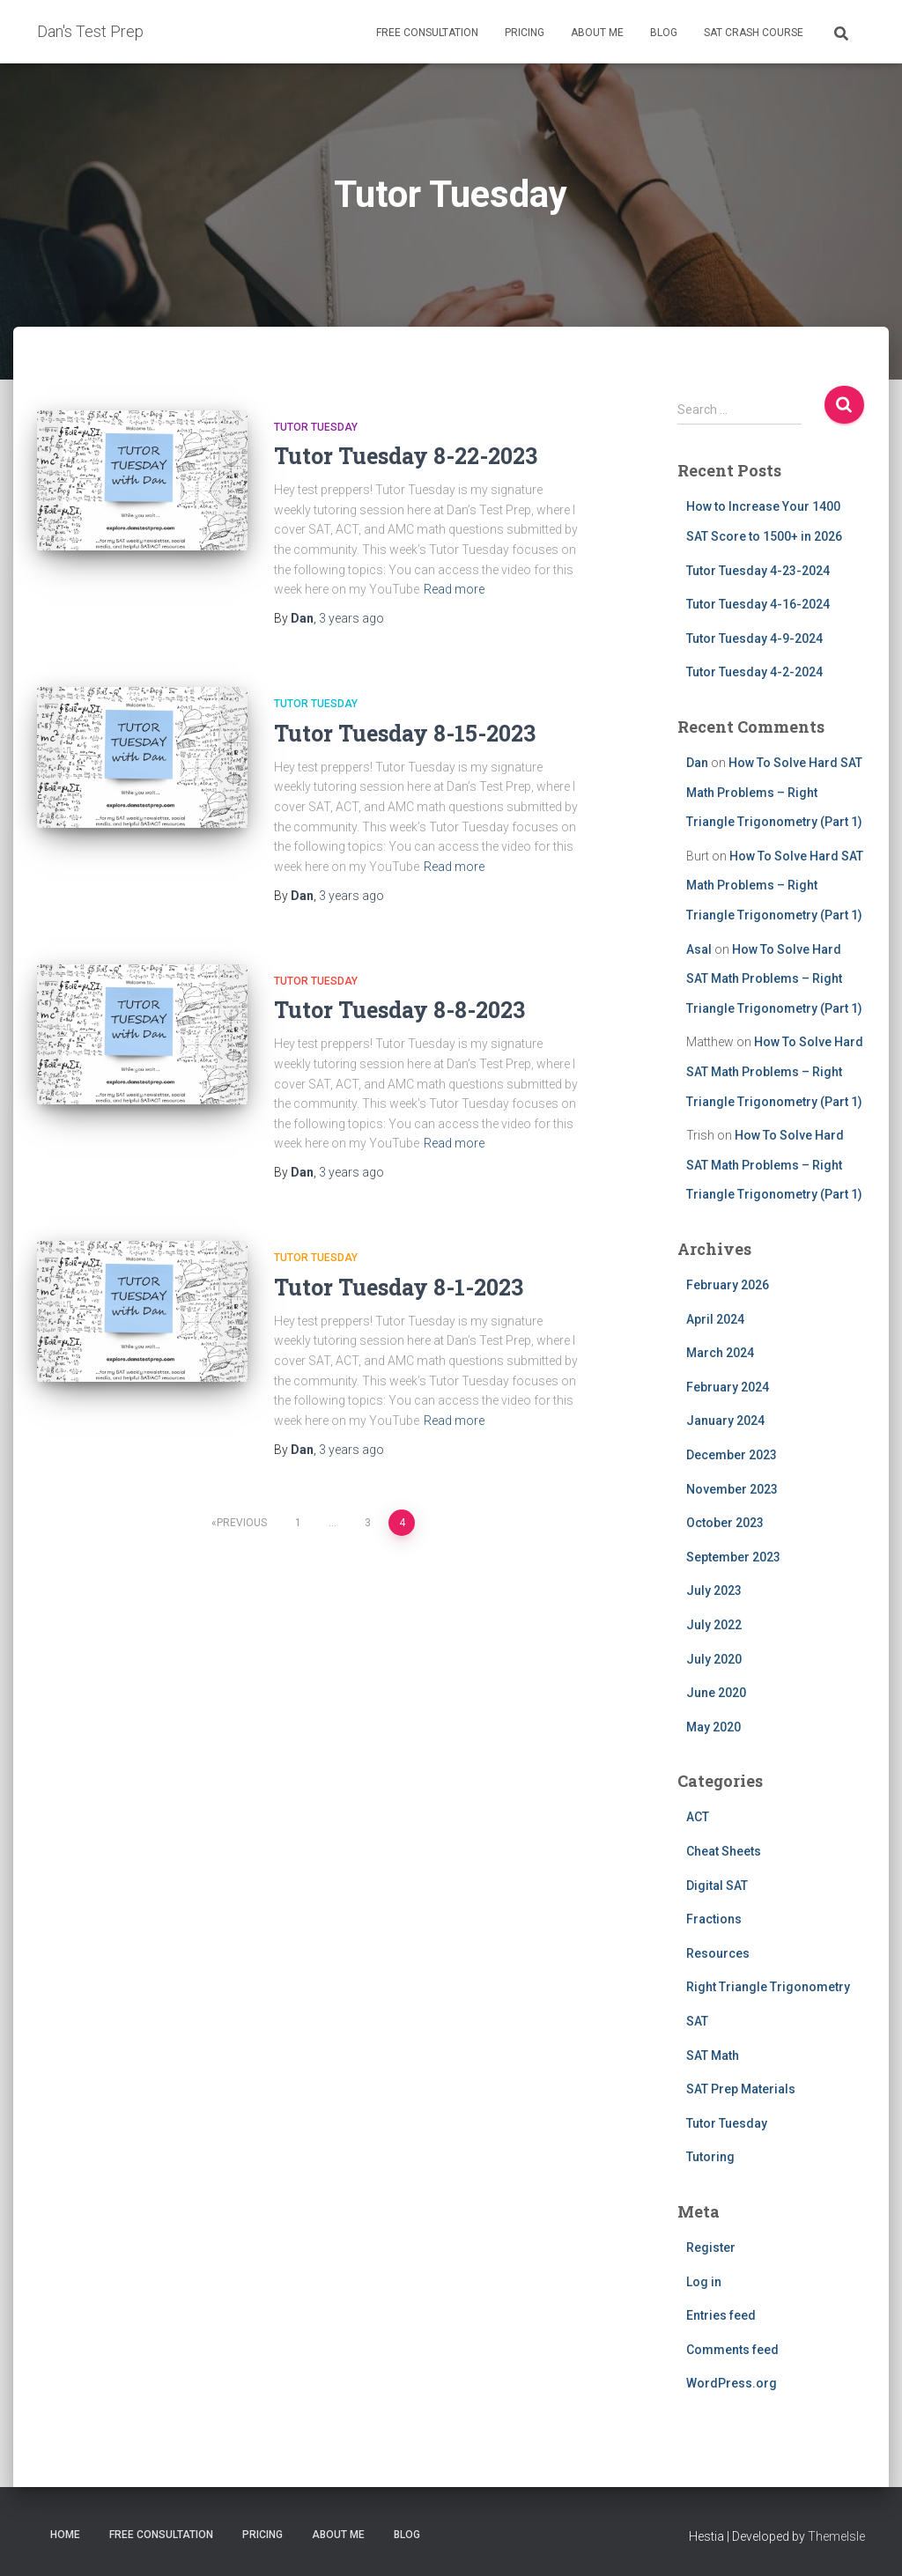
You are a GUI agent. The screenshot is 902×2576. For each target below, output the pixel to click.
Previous (242, 1523)
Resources (718, 1953)
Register (711, 2247)
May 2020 (713, 1727)
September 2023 (733, 1557)
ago (351, 618)
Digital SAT (717, 1885)
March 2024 (720, 1353)
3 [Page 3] (368, 1523)
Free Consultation (427, 32)
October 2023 (725, 1523)
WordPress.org (731, 2383)
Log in (703, 2282)
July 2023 (714, 1590)
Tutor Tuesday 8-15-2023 (405, 733)
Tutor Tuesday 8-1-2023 (398, 1287)
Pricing (524, 32)
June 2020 (716, 1693)
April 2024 (715, 1319)
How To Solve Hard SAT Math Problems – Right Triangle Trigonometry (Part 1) (774, 792)
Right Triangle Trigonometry (768, 1987)
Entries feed (721, 2315)
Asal (699, 949)
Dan (697, 763)
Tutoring (710, 2157)
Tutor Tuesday (316, 427)
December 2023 (731, 1455)
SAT (697, 2021)
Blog (663, 32)
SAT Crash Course (753, 32)
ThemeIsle (836, 2536)
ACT (697, 1817)
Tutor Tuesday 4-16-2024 (758, 604)
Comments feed (732, 2350)
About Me (597, 32)
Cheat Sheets (723, 1851)
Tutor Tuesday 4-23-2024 (758, 571)
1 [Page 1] (298, 1523)
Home (65, 2534)
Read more (454, 589)
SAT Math (712, 2055)
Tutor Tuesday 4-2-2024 (754, 672)
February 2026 (727, 1285)
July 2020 (714, 1659)
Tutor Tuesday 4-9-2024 (754, 638)
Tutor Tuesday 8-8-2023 (399, 1009)
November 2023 (732, 1489)
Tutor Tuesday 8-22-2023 (405, 455)
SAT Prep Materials (740, 2089)
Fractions (714, 1919)
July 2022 (714, 1625)
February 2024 (727, 1387)
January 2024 (725, 1420)
